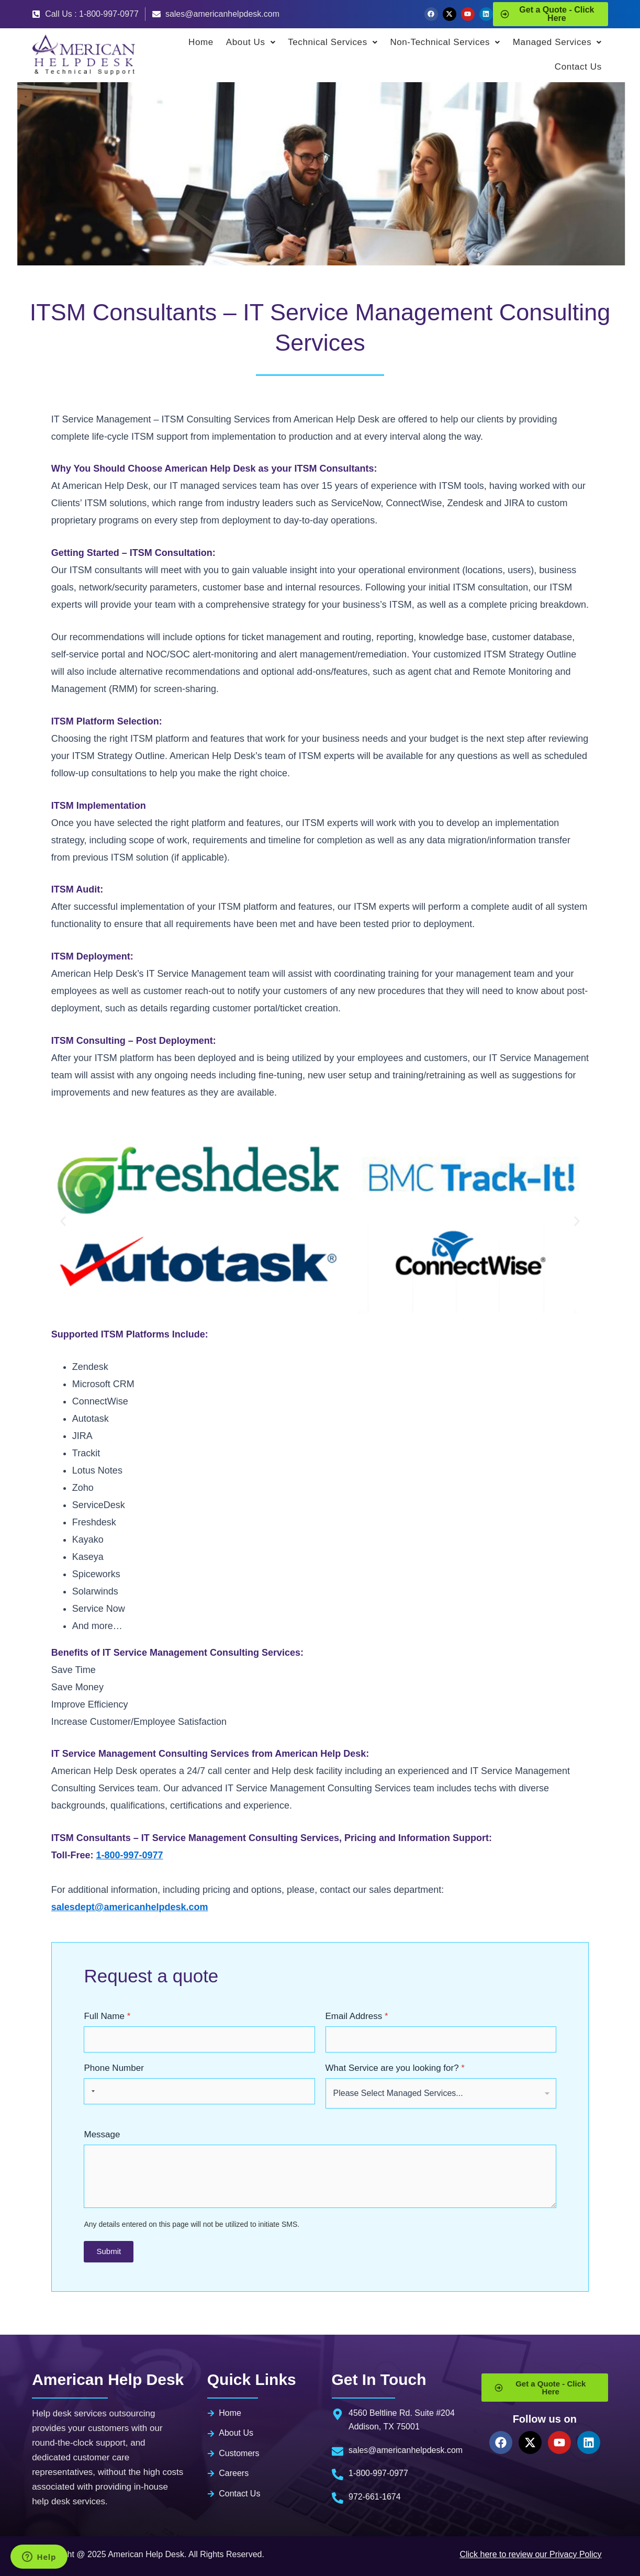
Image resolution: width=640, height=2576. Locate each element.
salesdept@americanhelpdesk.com (129, 1907)
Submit (108, 2251)
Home (201, 42)
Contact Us (578, 67)
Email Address (356, 2016)
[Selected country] (91, 2091)
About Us (250, 42)
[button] (63, 1221)
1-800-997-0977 (129, 1855)
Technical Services (332, 42)
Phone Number (113, 2068)
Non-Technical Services (445, 42)
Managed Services (557, 42)
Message (102, 2134)
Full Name (107, 2016)
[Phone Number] (199, 2091)
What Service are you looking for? (395, 2068)
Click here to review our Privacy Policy (530, 2554)
